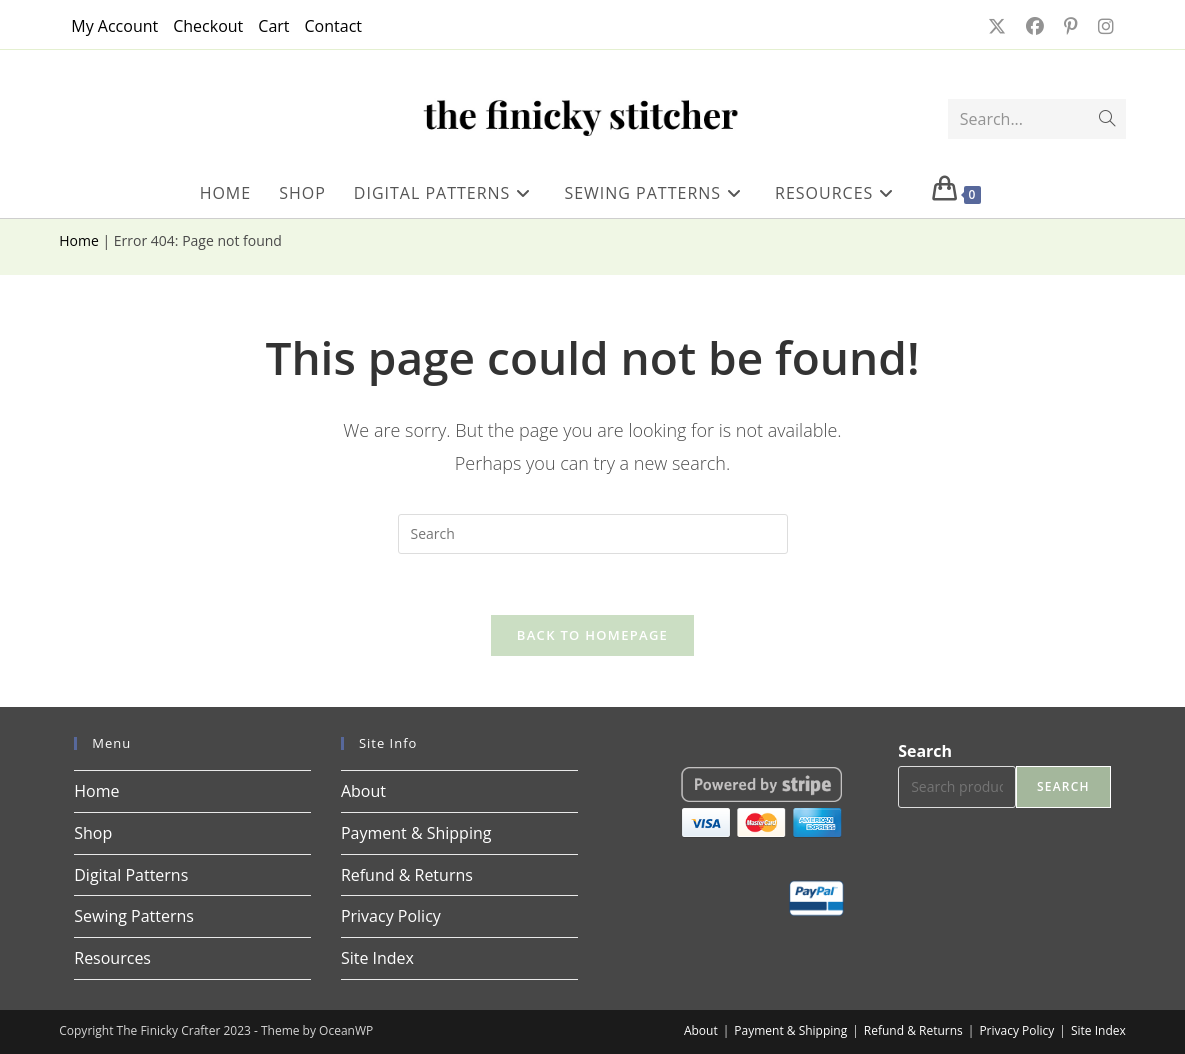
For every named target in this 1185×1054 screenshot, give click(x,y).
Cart (273, 26)
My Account (114, 26)
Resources (112, 958)
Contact (333, 26)
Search (925, 751)
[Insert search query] (593, 534)
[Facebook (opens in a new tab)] (1033, 26)
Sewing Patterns (134, 916)
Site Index (377, 958)
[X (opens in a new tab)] (995, 26)
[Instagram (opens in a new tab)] (1100, 26)
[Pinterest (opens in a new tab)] (1069, 26)
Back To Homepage (592, 635)
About (363, 791)
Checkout (208, 26)
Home (79, 240)
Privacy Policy (391, 916)
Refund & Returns (407, 875)
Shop (93, 833)
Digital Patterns (131, 875)
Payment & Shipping (416, 833)
